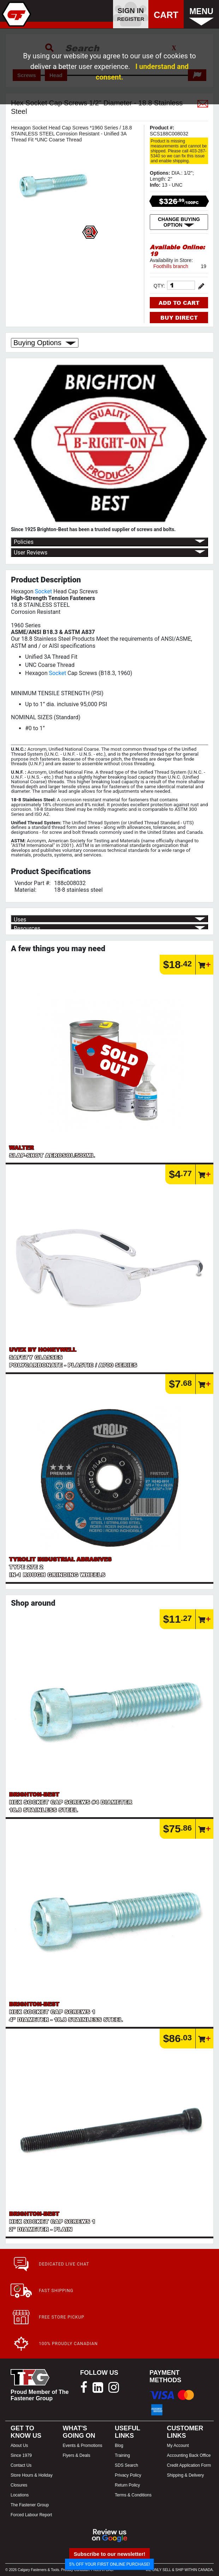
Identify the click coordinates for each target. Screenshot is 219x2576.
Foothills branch (170, 266)
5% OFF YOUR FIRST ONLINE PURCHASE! (109, 2564)
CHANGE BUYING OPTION (179, 222)
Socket (43, 591)
